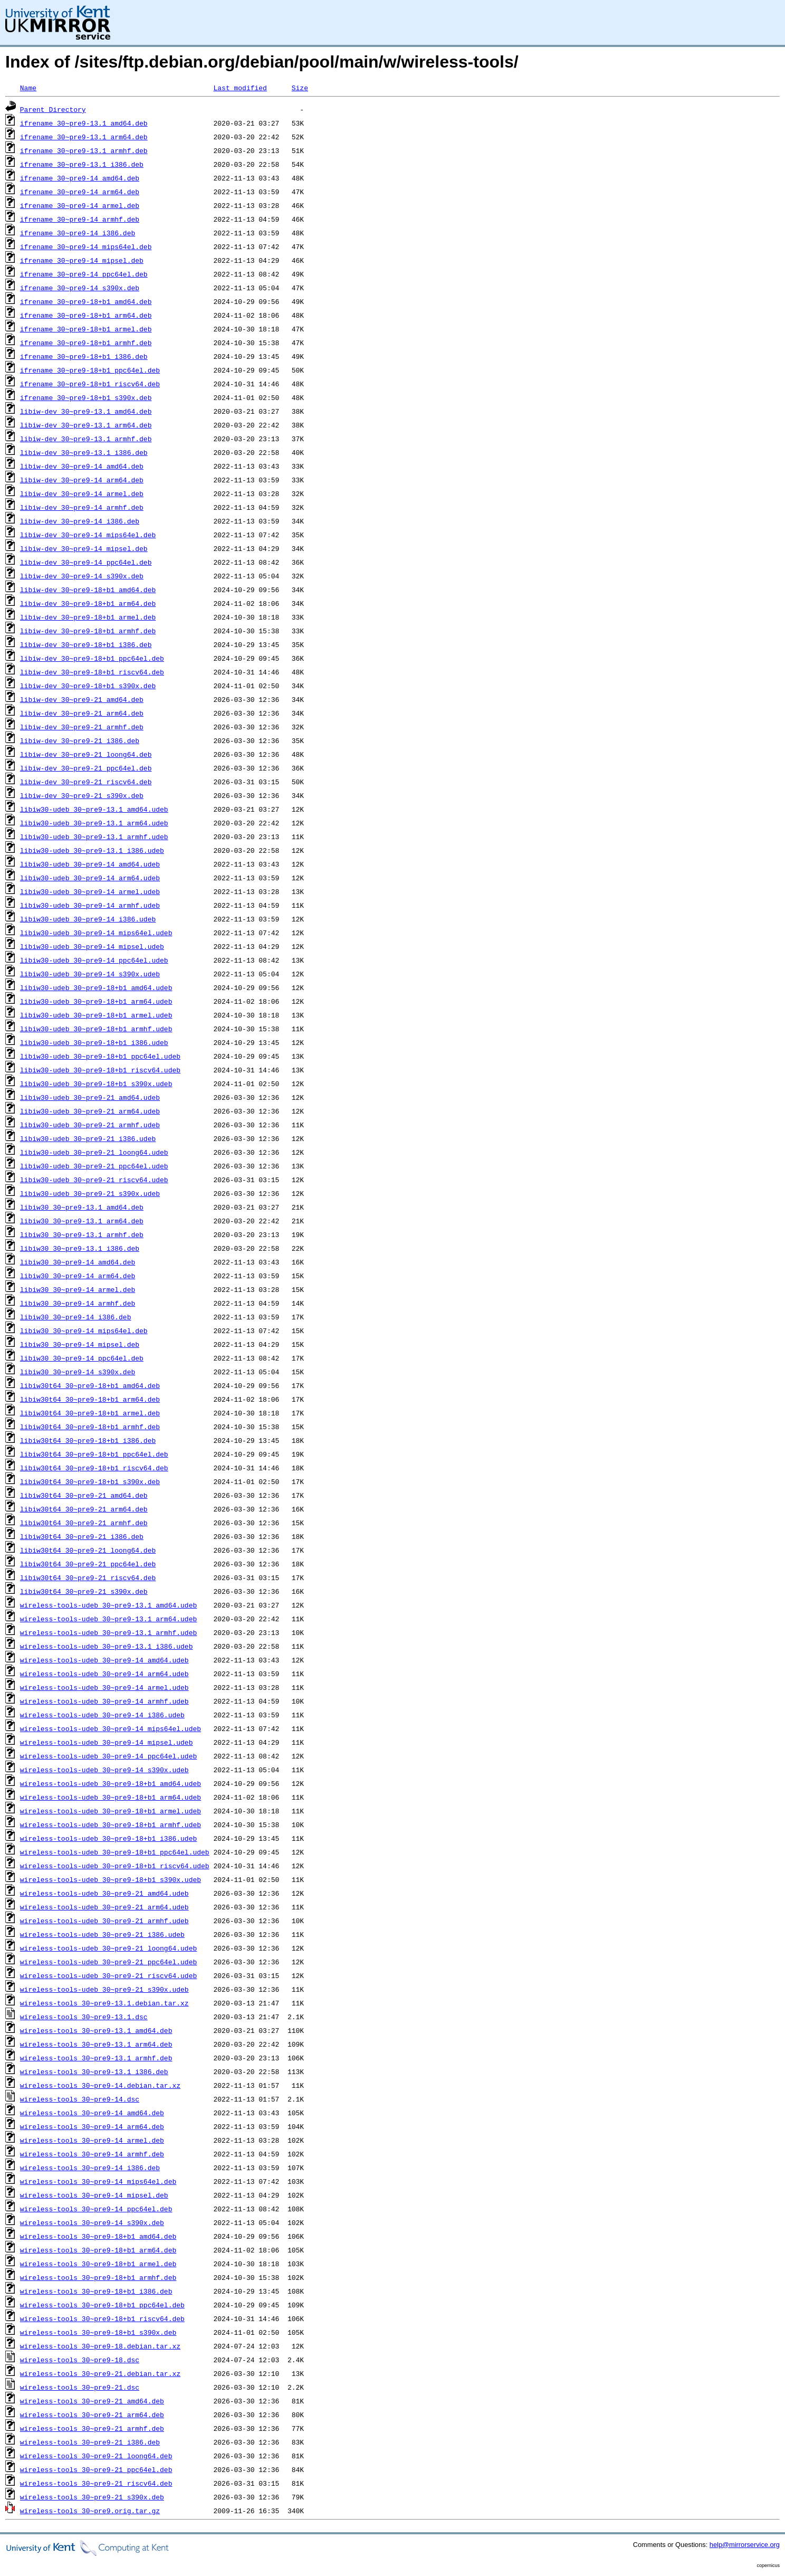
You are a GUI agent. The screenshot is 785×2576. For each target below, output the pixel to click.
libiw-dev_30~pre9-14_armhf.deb (81, 507)
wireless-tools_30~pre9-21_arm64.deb (92, 2414)
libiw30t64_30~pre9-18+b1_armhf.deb (90, 1426)
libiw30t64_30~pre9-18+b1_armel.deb (90, 1413)
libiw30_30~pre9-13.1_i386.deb (79, 1248)
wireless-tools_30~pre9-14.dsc (79, 2099)
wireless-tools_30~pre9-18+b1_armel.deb (98, 2263)
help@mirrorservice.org (745, 2545)
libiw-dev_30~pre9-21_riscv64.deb (86, 781)
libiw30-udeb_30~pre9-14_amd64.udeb (90, 864)
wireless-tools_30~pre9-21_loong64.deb (96, 2455)
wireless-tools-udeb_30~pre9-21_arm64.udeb (104, 1907)
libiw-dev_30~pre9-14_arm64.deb (81, 479)
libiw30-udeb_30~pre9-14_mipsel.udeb (92, 946)
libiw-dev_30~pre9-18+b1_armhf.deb (88, 630)
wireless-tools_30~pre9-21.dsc (79, 2387)
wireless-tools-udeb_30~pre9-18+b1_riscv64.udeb (114, 1865)
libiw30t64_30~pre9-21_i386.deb (81, 1536)
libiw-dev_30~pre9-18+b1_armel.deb (88, 617)
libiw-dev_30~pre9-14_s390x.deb (81, 576)
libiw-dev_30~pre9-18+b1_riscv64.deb (92, 672)
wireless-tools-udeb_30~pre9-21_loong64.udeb (108, 1948)
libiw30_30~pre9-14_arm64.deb (77, 1275)
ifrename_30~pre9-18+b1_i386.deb (84, 356)
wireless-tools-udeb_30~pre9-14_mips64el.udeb (110, 1728)
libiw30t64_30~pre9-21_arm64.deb (84, 1509)
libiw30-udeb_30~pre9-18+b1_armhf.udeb (96, 1028)
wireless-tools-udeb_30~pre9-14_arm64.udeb (104, 1673)
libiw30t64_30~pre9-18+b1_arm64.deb (90, 1399)
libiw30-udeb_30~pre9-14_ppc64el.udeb (94, 960)
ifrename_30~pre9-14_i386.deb (77, 232)
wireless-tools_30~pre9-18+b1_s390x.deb (98, 2332)
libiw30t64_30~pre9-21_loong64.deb (88, 1550)
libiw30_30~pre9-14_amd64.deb (77, 1262)
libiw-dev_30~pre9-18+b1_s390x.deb (88, 685)
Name (28, 87)
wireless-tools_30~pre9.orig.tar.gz (90, 2510)
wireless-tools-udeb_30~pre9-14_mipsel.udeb (106, 1742)
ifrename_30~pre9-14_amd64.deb (79, 178)
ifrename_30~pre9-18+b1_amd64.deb (86, 301)
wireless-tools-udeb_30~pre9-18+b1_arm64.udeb (110, 1797)
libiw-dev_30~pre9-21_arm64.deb (81, 713)
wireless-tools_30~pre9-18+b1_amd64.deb (98, 2236)
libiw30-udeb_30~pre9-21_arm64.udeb (90, 1111)
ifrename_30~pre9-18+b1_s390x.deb (86, 397)
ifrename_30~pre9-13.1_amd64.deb (84, 123)
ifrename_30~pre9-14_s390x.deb (79, 287)
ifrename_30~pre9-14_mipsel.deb (81, 260)
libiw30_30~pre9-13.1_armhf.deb (81, 1234)
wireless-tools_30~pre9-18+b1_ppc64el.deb (102, 2304)
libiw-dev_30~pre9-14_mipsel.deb (84, 548)
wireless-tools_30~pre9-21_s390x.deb (92, 2497)
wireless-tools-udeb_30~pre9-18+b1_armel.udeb (110, 1810)
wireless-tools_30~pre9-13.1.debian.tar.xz (104, 2003)
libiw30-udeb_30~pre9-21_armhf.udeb (90, 1124)
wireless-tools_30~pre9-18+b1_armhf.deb (98, 2277)
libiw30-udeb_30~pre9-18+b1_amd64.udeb (96, 987)
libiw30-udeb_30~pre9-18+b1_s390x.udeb (96, 1083)
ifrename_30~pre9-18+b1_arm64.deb (86, 315)
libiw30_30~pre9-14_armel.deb (77, 1289)
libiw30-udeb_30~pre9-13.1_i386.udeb (92, 850)
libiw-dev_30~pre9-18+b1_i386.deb (86, 644)
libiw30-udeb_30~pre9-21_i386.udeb (88, 1138)
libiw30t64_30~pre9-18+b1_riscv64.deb (94, 1467)
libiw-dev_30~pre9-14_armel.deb (81, 493)
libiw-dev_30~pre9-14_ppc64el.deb (86, 562)
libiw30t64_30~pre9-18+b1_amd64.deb (90, 1385)
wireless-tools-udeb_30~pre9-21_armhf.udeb (104, 1920)
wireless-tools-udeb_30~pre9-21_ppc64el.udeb (108, 1961)
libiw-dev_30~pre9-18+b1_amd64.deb (88, 589)
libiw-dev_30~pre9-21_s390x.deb (81, 795)
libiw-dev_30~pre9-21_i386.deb (79, 740)
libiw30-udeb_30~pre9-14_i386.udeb (88, 919)
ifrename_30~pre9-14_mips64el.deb (86, 246)
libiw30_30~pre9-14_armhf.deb (77, 1303)
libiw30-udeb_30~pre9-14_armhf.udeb (90, 905)
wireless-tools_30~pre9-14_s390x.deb (92, 2222)
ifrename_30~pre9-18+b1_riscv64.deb (90, 383)
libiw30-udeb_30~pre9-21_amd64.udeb (90, 1097)
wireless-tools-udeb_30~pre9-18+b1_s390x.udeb (110, 1879)
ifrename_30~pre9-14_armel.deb (79, 205)
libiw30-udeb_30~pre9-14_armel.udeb (90, 891)
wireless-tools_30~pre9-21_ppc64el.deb (96, 2469)
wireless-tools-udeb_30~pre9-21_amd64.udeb (104, 1893)
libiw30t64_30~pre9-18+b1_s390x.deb (90, 1481)
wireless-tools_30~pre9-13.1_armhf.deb (96, 2057)
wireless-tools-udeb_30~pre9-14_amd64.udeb (104, 1660)
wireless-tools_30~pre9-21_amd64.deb (92, 2401)
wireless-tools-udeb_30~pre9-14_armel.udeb (104, 1687)
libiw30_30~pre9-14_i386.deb (75, 1317)
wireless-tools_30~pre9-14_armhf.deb (92, 2154)
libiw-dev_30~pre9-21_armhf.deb (81, 726)
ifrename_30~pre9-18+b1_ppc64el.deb (90, 370)
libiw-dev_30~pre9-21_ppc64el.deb (86, 768)
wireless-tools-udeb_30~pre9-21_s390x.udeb (104, 1989)
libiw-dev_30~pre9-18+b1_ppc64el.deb (92, 658)
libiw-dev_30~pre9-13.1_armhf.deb (86, 438)
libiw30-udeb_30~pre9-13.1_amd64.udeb (94, 809)
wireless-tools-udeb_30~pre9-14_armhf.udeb (104, 1701)
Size (300, 87)
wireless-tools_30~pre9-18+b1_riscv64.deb (102, 2318)
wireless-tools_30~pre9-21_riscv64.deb (96, 2483)
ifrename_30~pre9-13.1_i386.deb (81, 164)
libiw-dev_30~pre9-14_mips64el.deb (88, 534)
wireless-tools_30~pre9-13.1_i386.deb (94, 2071)
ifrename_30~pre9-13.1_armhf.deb (84, 150)
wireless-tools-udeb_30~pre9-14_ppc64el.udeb (108, 1756)
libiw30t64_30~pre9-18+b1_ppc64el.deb (94, 1454)
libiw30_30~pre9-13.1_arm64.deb (81, 1220)
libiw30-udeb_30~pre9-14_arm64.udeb (90, 877)
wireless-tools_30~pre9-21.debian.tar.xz (100, 2373)
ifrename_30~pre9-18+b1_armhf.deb (86, 342)
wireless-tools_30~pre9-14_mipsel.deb (94, 2195)
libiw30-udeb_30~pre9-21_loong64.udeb (94, 1152)
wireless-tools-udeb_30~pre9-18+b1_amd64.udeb (110, 1783)
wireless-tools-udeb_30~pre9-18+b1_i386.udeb (108, 1838)
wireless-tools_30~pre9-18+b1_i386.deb (96, 2291)
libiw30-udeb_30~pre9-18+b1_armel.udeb (96, 1015)
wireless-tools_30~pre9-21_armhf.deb (92, 2428)
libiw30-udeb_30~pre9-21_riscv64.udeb (94, 1179)
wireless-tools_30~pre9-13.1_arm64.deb (96, 2044)
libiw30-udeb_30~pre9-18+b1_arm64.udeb (96, 1001)
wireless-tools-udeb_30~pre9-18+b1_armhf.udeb (110, 1824)
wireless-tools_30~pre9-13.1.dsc (84, 2016)
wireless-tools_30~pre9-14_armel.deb (92, 2140)
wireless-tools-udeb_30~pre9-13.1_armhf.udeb (108, 1632)
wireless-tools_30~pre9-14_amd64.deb (92, 2112)
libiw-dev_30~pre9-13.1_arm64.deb (86, 425)
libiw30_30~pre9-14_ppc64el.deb (81, 1358)
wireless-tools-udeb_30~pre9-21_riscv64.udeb (108, 1975)
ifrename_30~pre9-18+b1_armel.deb (86, 329)
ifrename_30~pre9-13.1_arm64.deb (84, 136)
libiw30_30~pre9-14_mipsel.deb (79, 1344)
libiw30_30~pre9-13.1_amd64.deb (81, 1207)
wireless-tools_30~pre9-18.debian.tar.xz (100, 2346)
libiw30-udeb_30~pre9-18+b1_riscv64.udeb (100, 1070)
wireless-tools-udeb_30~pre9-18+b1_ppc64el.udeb (114, 1852)
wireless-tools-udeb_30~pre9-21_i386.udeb (102, 1934)
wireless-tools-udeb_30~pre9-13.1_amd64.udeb (108, 1605)
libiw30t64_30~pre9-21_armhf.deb (84, 1522)
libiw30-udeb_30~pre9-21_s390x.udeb (90, 1193)
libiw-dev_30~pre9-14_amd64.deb (81, 466)
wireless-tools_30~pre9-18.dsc (79, 2359)
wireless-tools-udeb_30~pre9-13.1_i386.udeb (106, 1646)
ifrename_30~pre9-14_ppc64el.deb (84, 274)
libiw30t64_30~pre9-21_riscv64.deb (88, 1577)
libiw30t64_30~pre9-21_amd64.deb (84, 1495)
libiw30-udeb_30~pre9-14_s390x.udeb (90, 973)
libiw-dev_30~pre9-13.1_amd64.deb (86, 411)
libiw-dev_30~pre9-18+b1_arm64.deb (88, 603)
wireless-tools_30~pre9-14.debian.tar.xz (100, 2085)
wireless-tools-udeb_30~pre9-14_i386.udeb (102, 1714)
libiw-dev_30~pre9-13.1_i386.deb (84, 452)
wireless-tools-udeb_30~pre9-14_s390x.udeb (104, 1769)
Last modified (239, 87)
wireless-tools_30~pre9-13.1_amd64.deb (96, 2030)
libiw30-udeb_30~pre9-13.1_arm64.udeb (94, 823)
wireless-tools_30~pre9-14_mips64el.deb (98, 2181)
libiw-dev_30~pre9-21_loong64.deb (86, 754)
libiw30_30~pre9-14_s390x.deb (77, 1371)
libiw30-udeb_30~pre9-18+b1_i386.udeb (94, 1042)
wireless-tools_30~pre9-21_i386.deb (90, 2442)
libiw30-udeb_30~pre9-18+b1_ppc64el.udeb (100, 1056)
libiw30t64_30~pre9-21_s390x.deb (84, 1591)
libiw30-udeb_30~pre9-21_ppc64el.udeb (94, 1166)
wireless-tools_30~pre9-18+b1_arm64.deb (98, 2250)
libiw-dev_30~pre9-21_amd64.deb (81, 699)
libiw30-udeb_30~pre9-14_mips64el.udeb (96, 932)
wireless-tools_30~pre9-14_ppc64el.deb (96, 2208)
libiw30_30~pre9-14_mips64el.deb (84, 1330)
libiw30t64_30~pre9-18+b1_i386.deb (88, 1440)
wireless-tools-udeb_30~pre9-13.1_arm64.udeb (108, 1618)
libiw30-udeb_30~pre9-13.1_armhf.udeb (94, 836)
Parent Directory (53, 109)
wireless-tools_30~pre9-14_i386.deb (90, 2167)
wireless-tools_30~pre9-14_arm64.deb (92, 2126)
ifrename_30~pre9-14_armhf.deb (79, 219)
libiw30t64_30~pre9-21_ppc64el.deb (88, 1564)
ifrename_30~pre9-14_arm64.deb (79, 191)
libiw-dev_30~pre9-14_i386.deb (79, 521)
